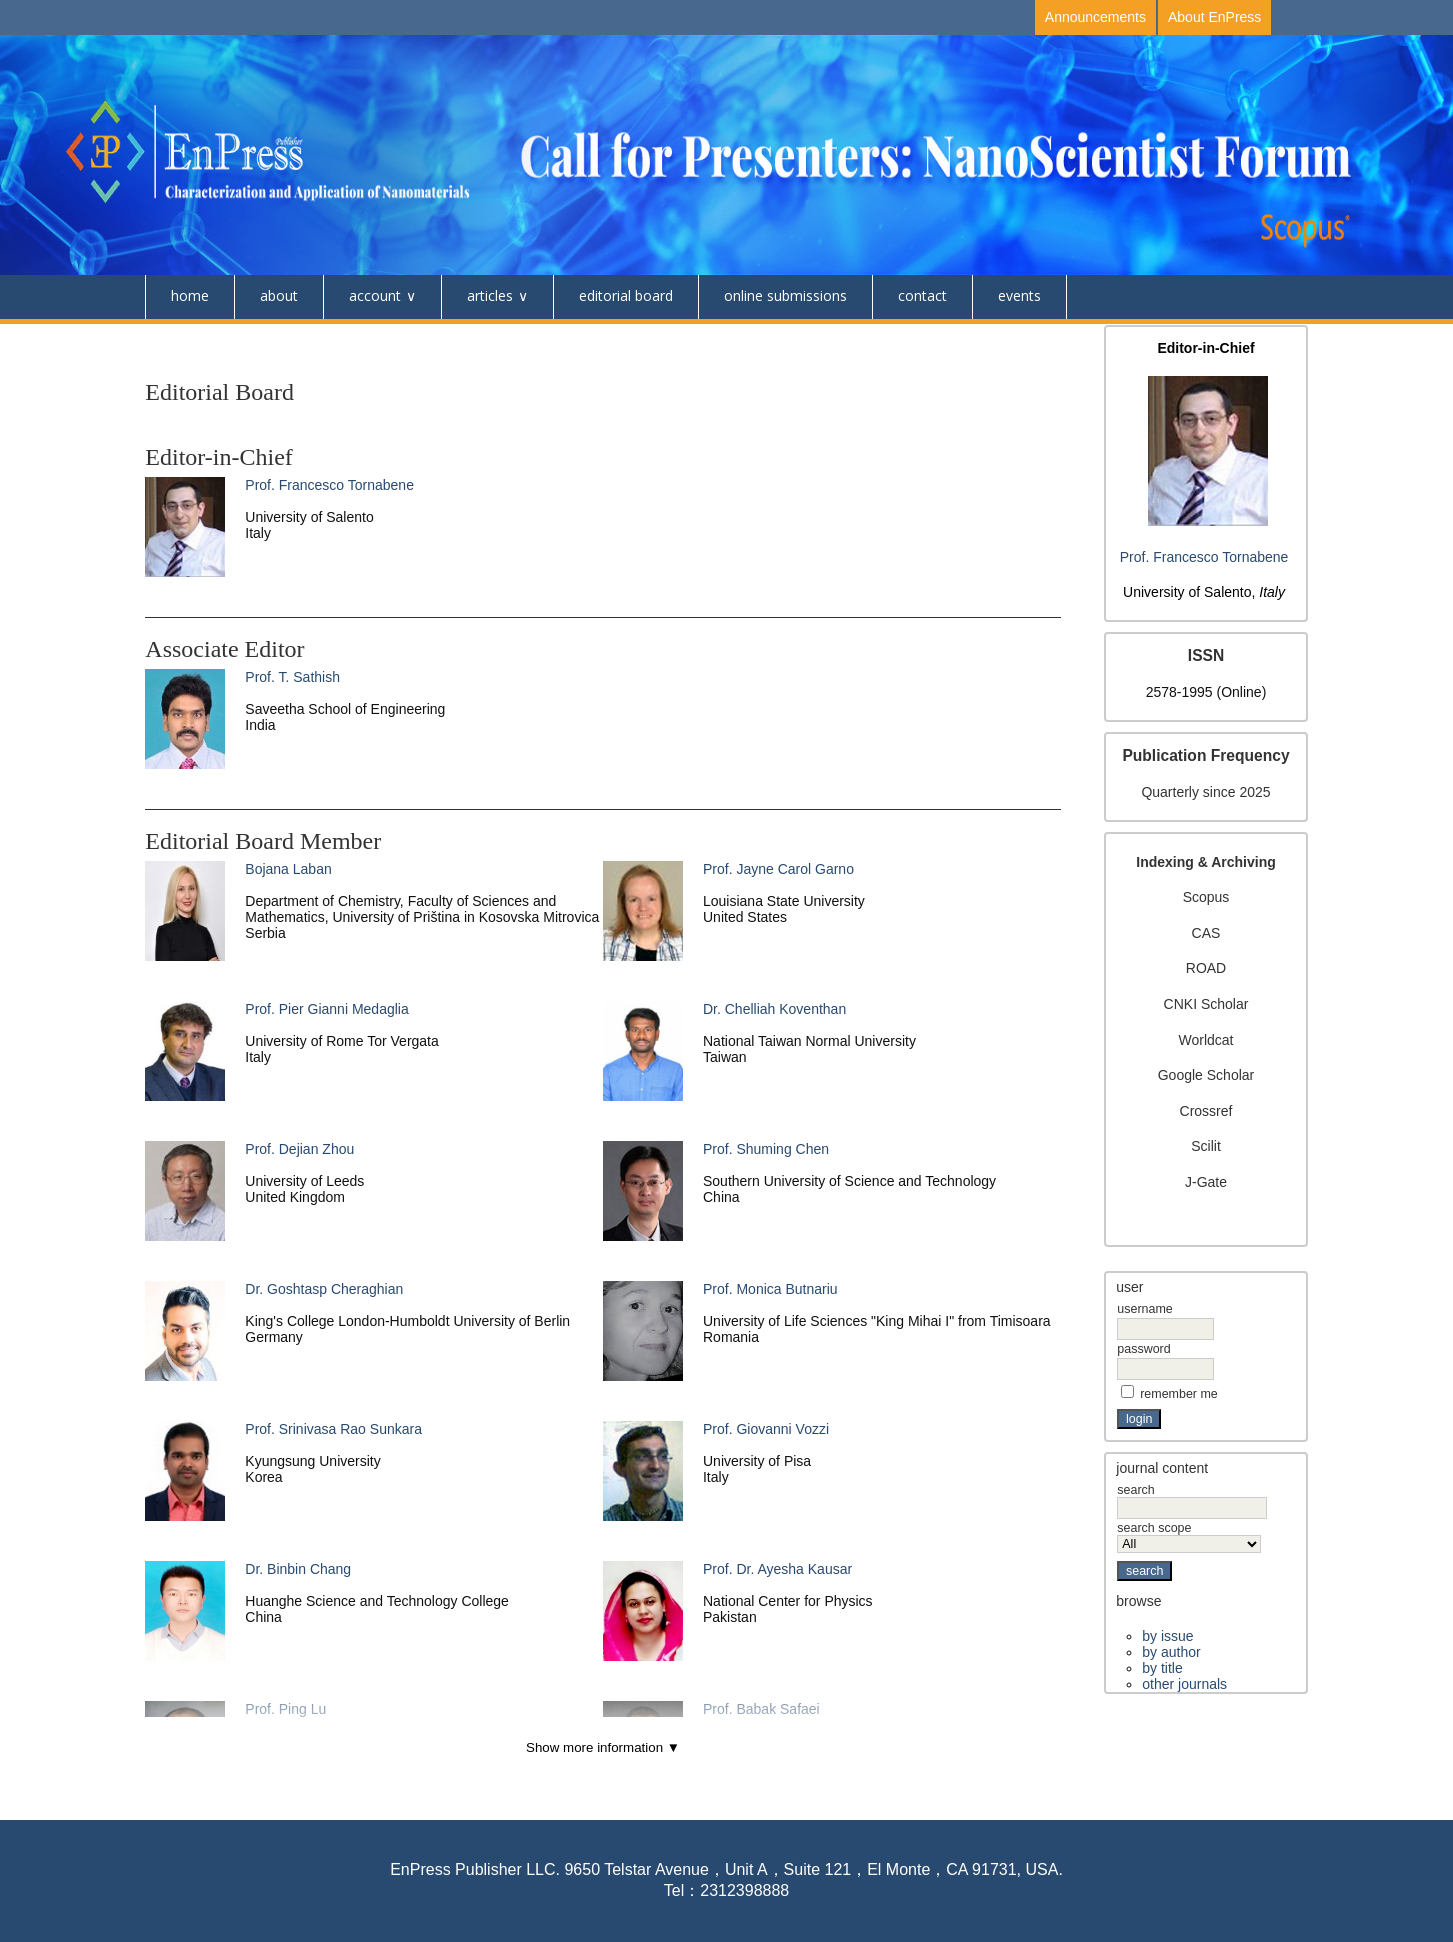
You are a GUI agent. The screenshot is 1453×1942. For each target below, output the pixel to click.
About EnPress (1214, 17)
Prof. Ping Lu (285, 1709)
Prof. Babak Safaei (761, 1709)
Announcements (1095, 17)
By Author (1171, 1652)
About (279, 295)
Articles (490, 295)
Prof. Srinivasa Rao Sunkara (333, 1429)
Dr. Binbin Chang (298, 1569)
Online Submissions (785, 295)
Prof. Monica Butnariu (770, 1289)
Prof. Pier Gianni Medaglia (326, 1009)
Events (1019, 295)
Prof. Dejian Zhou (299, 1149)
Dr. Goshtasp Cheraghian (324, 1289)
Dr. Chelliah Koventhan (774, 1009)
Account (375, 295)
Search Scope (1189, 1536)
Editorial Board (626, 295)
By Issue (1167, 1636)
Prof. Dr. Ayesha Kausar (777, 1569)
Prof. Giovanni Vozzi (766, 1429)
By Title (1162, 1668)
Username (1144, 1309)
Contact (922, 295)
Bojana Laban (288, 869)
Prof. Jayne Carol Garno (778, 869)
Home (190, 295)
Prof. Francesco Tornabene (1204, 557)
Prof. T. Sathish (292, 677)
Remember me (1179, 1394)
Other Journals (1184, 1684)
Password (1143, 1349)
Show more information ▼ (603, 1747)
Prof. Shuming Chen (766, 1149)
